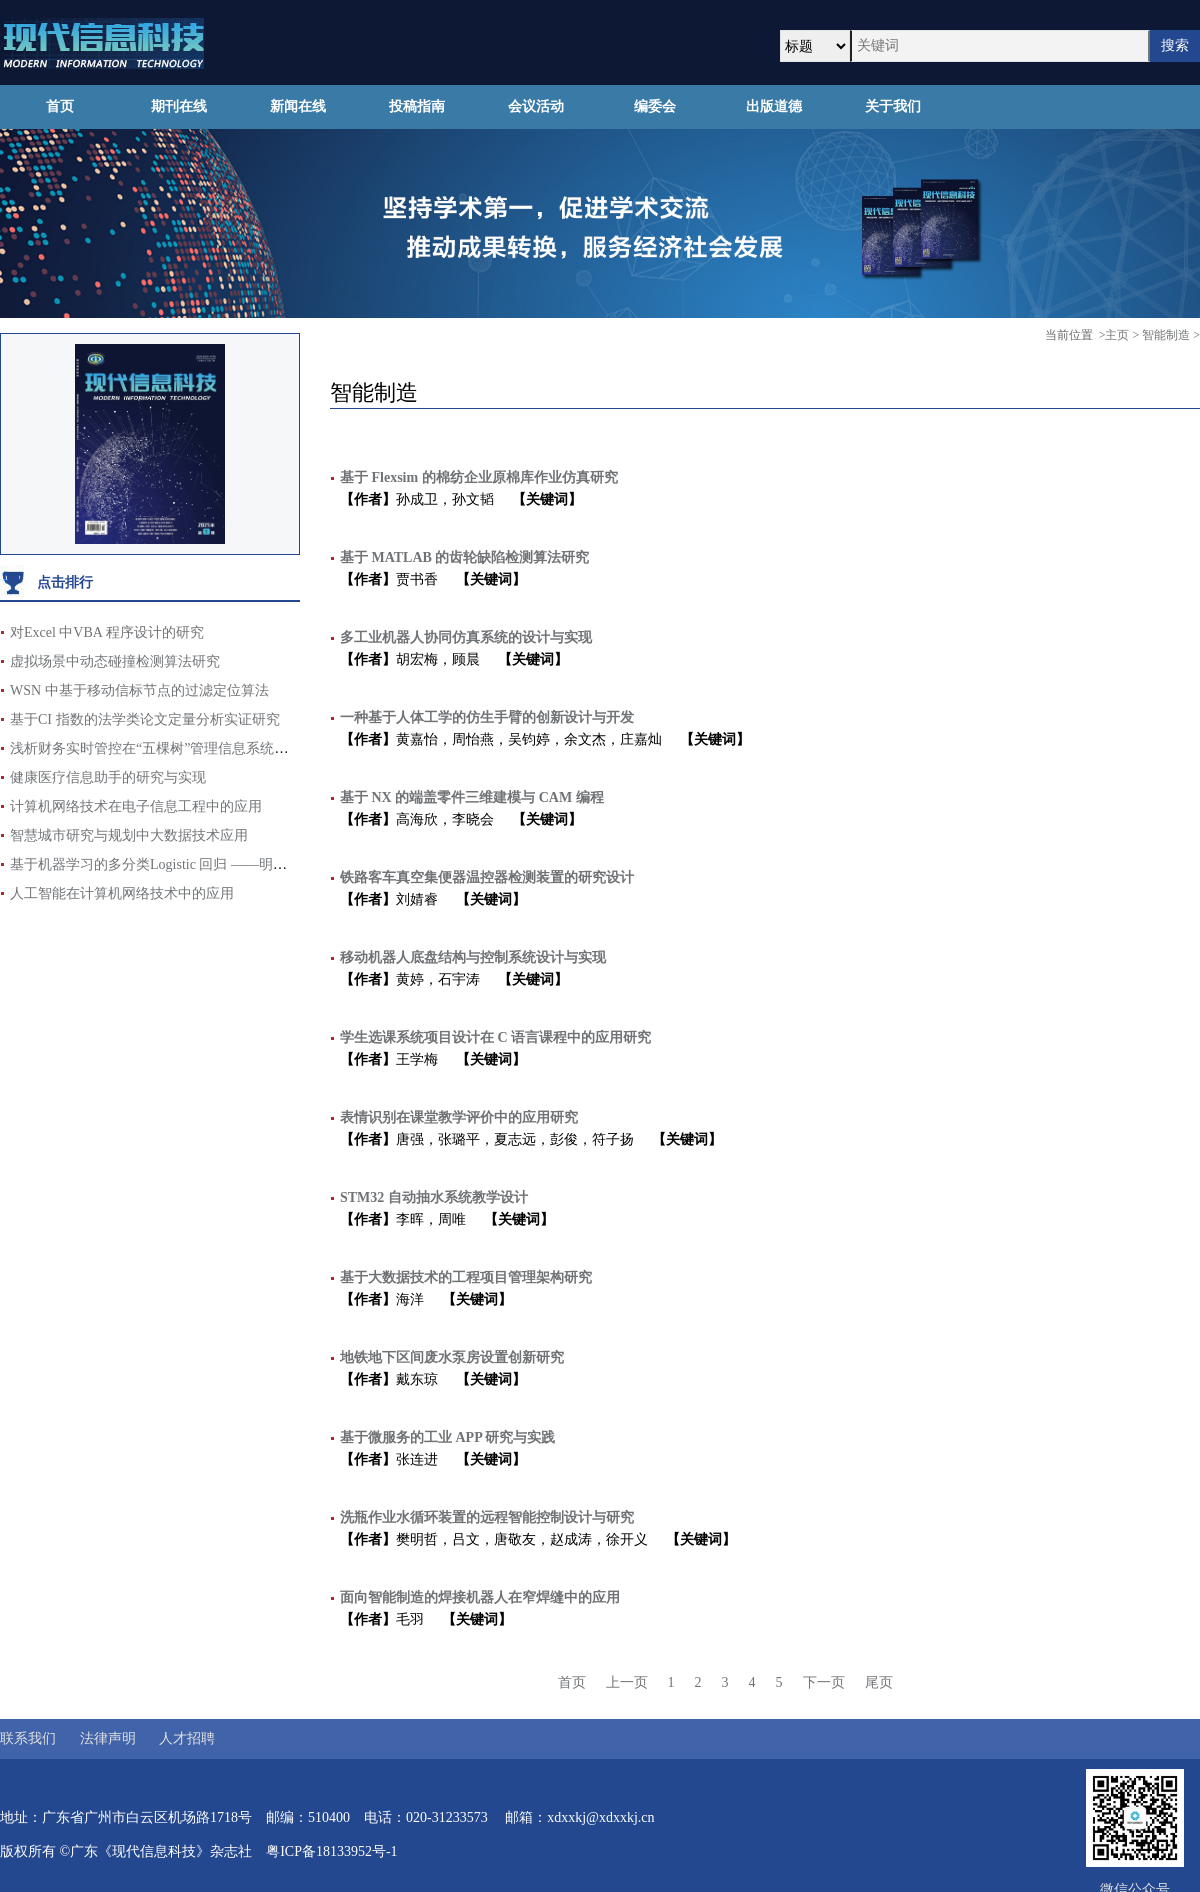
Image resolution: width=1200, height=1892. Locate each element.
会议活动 (536, 106)
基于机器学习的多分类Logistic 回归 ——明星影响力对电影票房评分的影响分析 (253, 864)
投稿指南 (417, 106)
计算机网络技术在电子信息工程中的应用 (136, 806)
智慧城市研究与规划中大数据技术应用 (129, 835)
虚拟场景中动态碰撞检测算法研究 (115, 661)
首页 (60, 106)
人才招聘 (187, 1738)
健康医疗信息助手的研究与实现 (108, 777)
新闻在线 (298, 106)
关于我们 (893, 106)
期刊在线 (179, 106)
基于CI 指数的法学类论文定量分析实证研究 (145, 719)
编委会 (655, 106)
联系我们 (28, 1738)
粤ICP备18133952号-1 (331, 1851)
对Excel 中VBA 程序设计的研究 (107, 632)
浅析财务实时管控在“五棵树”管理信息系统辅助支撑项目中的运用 (212, 748)
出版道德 (774, 106)
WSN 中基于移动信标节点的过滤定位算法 (139, 690)
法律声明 (108, 1738)
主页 (1117, 335)
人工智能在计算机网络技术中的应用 (122, 893)
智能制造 (1166, 335)
